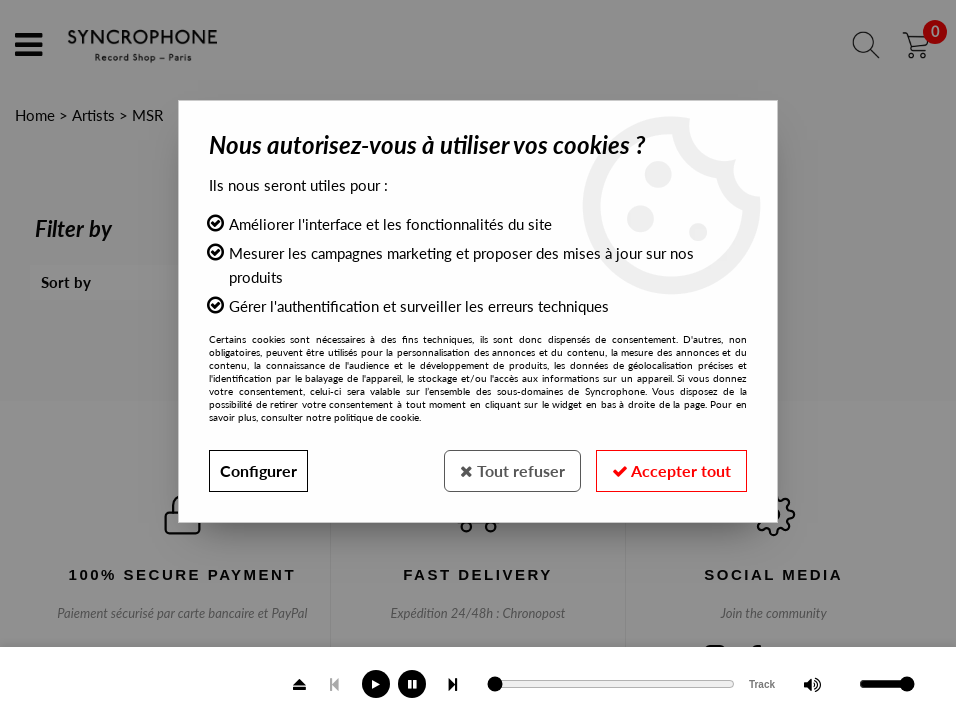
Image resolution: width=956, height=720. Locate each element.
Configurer (258, 470)
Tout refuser (512, 470)
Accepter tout (671, 470)
